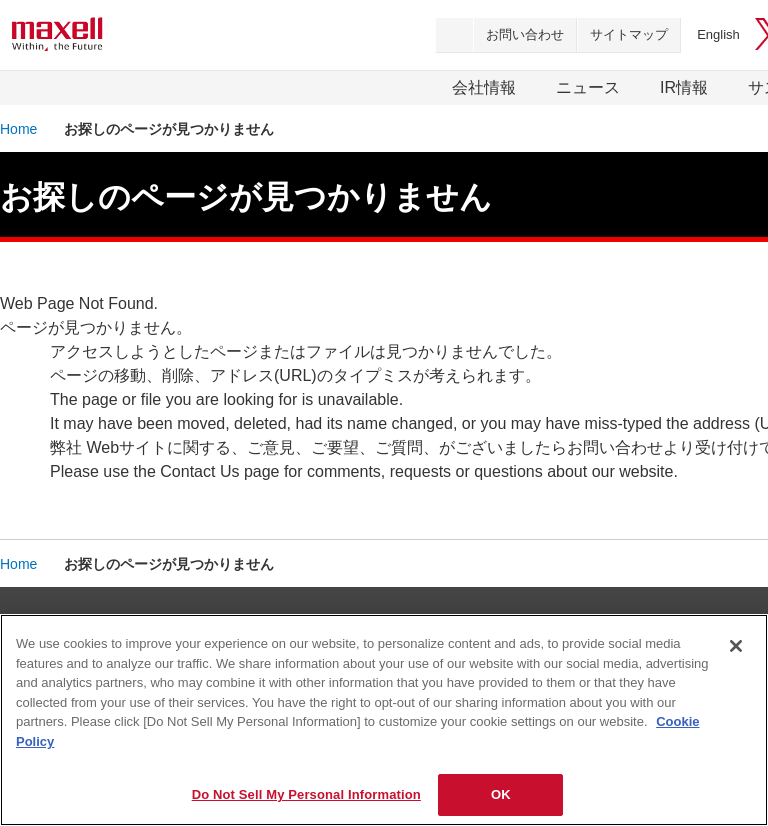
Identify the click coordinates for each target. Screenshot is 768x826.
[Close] (736, 646)
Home (18, 129)
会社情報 (484, 87)
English (718, 34)
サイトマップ (629, 34)
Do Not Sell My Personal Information (306, 794)
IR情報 (684, 87)
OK (501, 794)
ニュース (588, 87)
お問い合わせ (525, 34)
